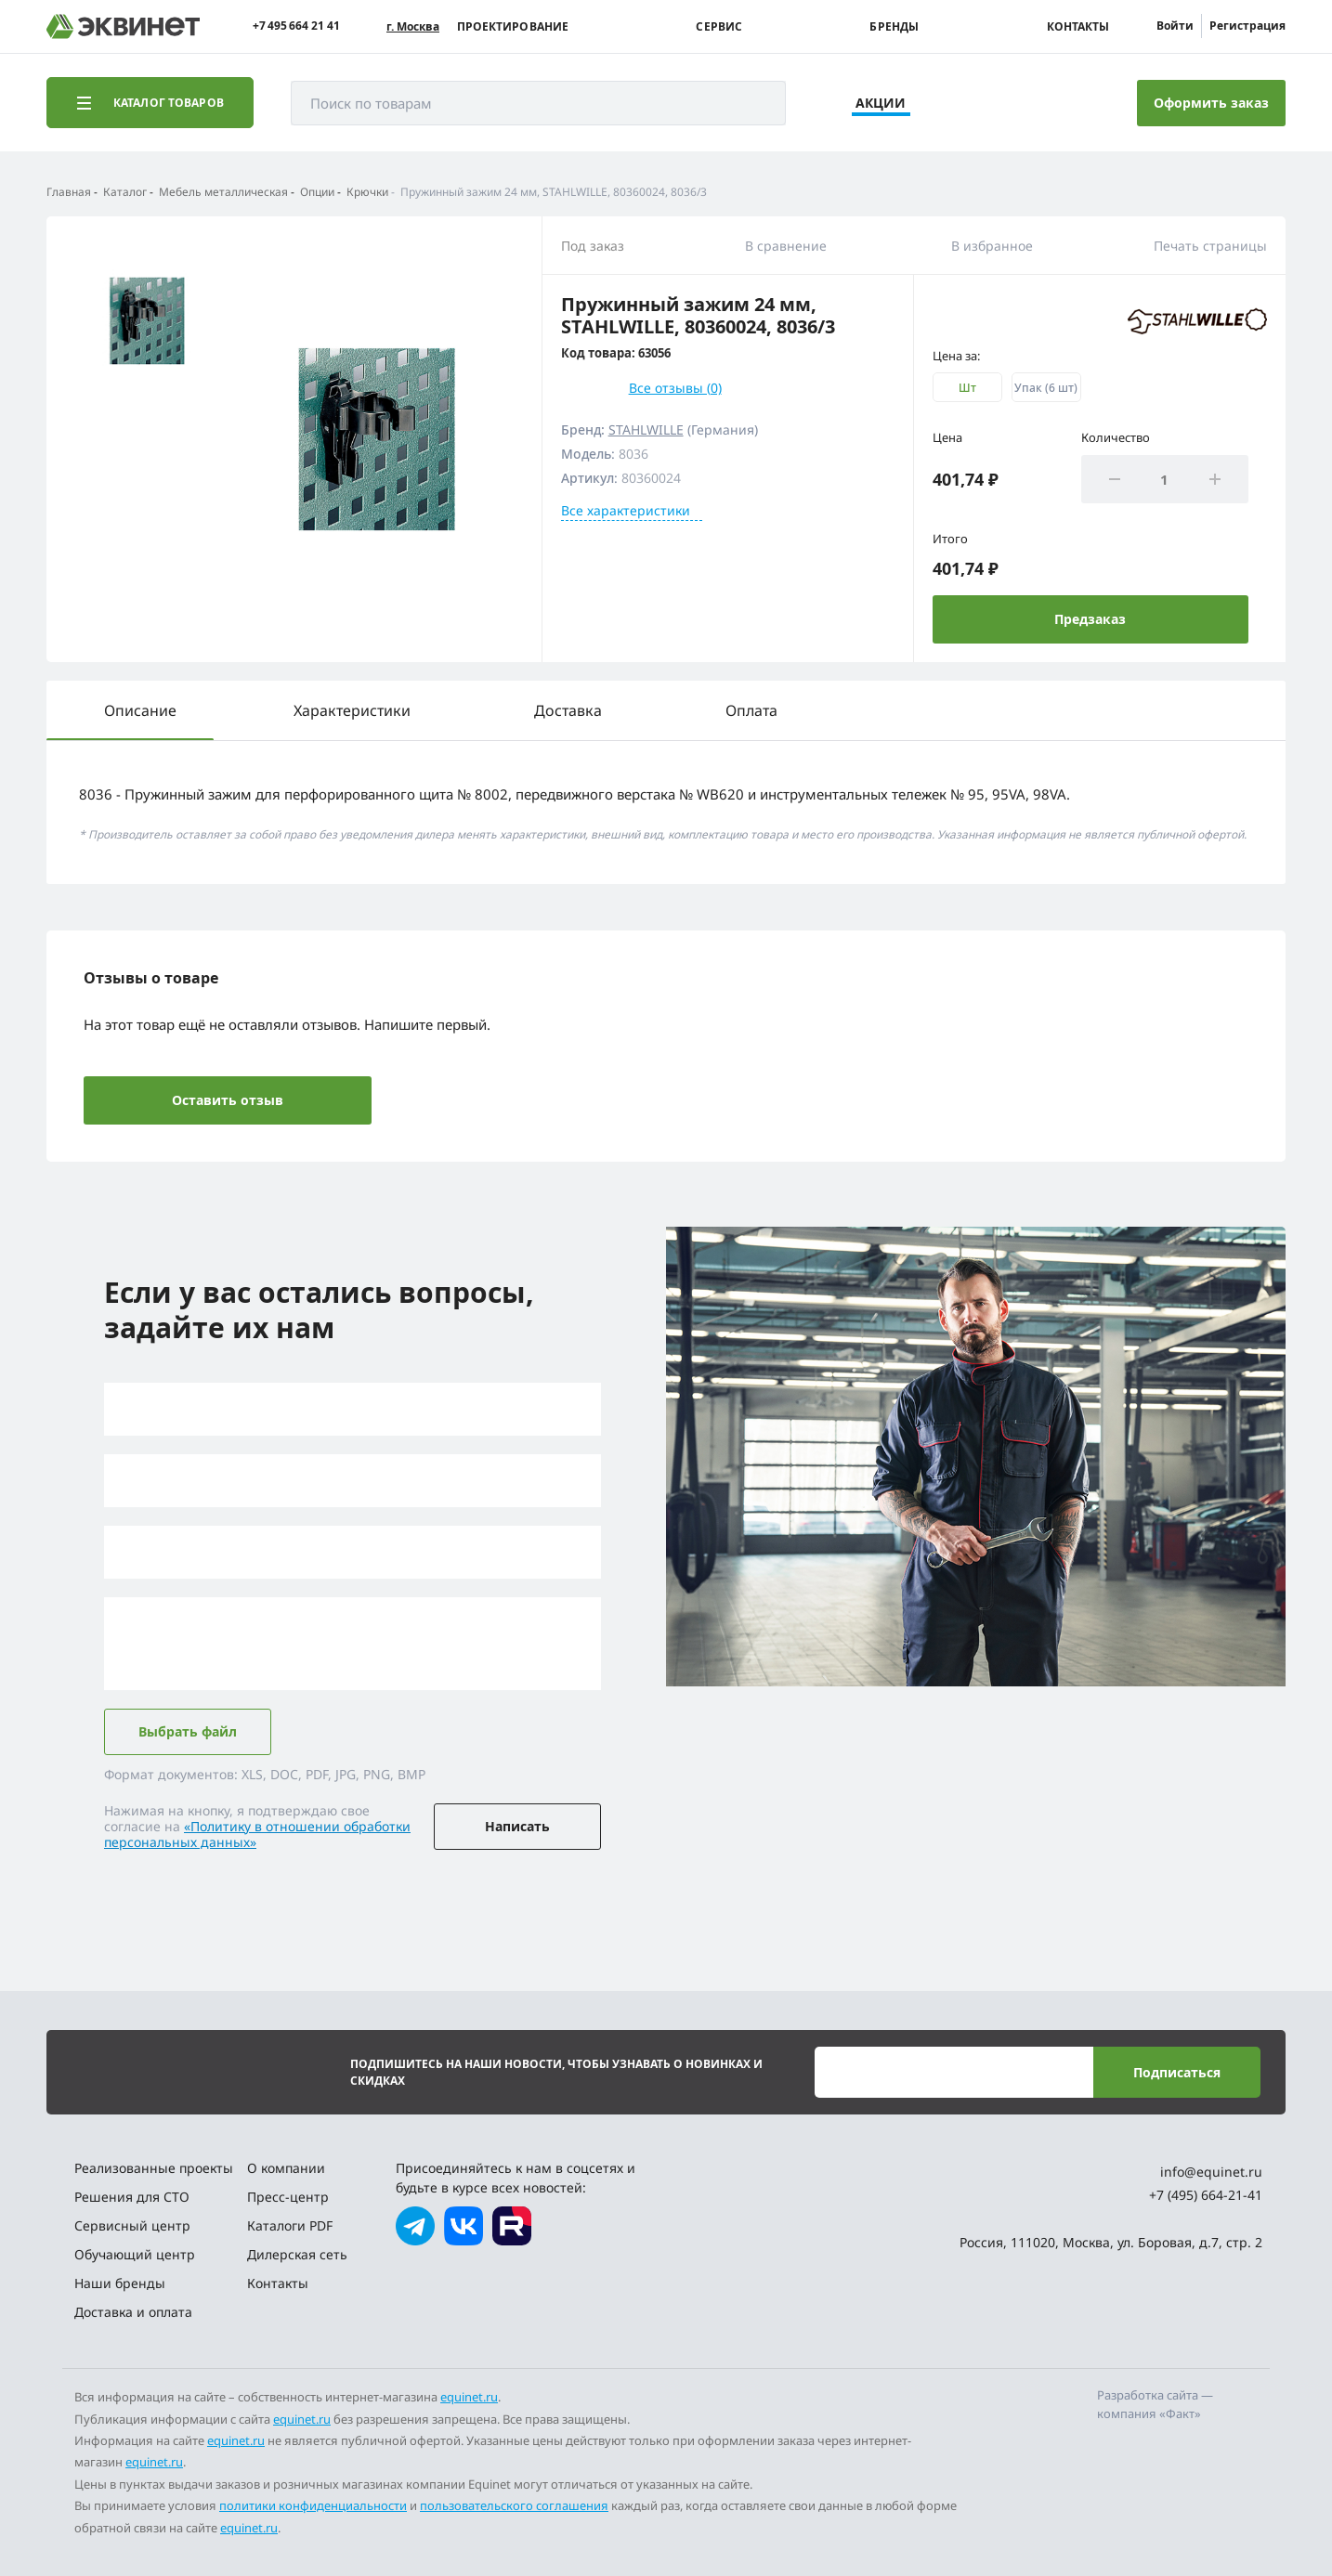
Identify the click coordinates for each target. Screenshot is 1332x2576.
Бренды (894, 26)
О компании (286, 2168)
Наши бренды (119, 2283)
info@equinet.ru (1211, 2171)
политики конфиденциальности (313, 2505)
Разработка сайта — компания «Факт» (1155, 2404)
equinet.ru (469, 2396)
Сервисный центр (132, 2225)
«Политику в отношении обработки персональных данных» (257, 1834)
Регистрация (1247, 25)
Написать (517, 1826)
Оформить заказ (1211, 102)
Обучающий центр (134, 2254)
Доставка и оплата (133, 2312)
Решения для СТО (131, 2196)
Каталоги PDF (290, 2225)
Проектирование (513, 26)
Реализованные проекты (153, 2168)
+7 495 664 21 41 (296, 26)
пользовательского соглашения (514, 2505)
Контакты (1078, 26)
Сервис (719, 26)
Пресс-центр (288, 2196)
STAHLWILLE (646, 429)
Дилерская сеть (297, 2254)
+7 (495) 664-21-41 (1205, 2195)
